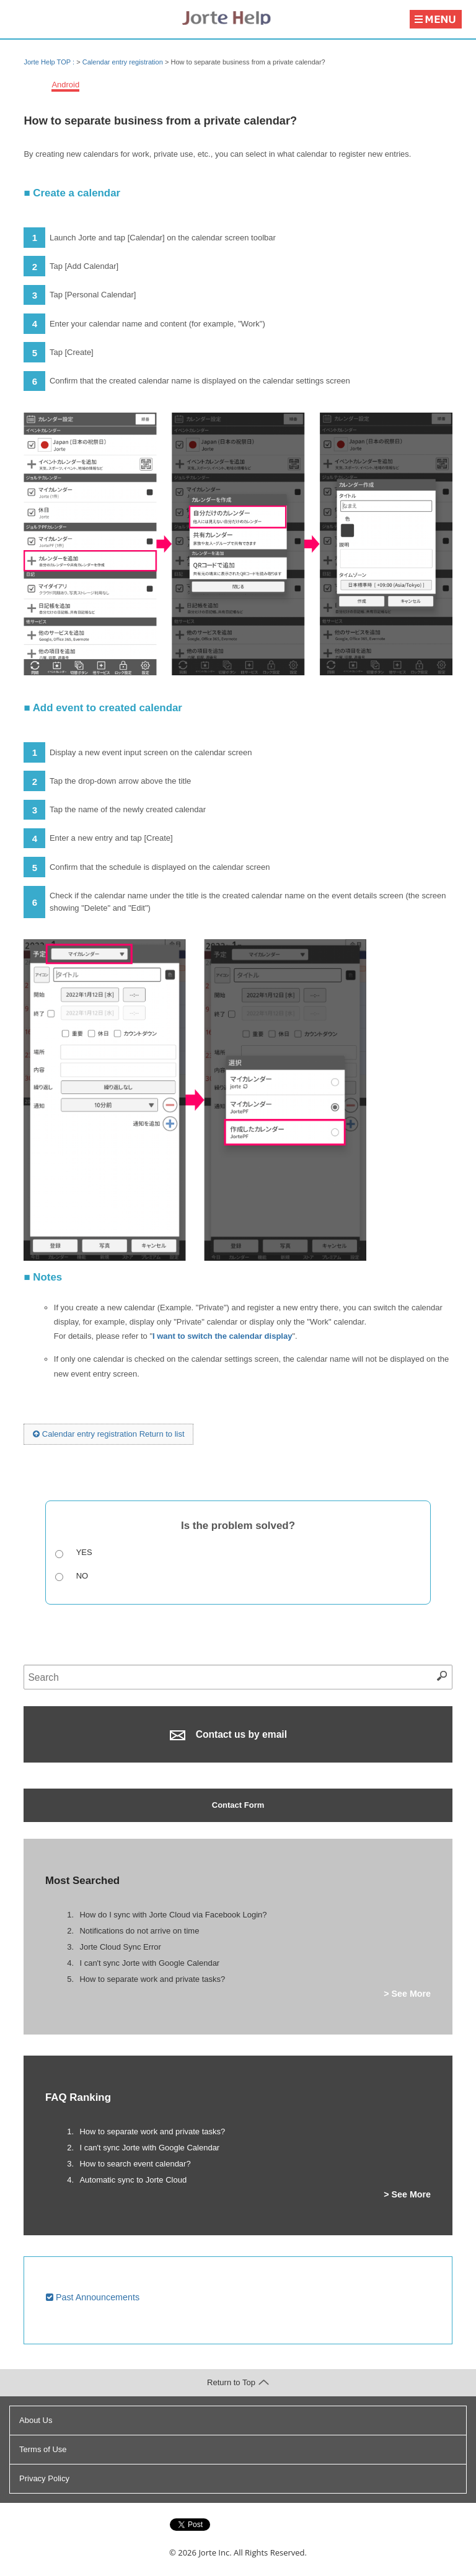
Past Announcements (92, 2297)
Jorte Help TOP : (50, 62)
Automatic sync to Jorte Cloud (133, 2179)
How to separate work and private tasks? (152, 1979)
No (82, 1575)
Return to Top (238, 2382)
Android (65, 84)
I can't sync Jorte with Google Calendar (149, 1963)
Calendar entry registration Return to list (108, 1434)
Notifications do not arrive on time (139, 1930)
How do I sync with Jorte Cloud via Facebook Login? (173, 1914)
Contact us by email (228, 1734)
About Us (35, 2420)
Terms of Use (43, 2449)
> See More (407, 1994)
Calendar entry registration (122, 62)
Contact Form (238, 1805)
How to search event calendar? (134, 2163)
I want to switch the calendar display (222, 1336)
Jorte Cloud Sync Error (120, 1947)
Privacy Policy (44, 2478)
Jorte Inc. (214, 2552)
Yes (84, 1552)
